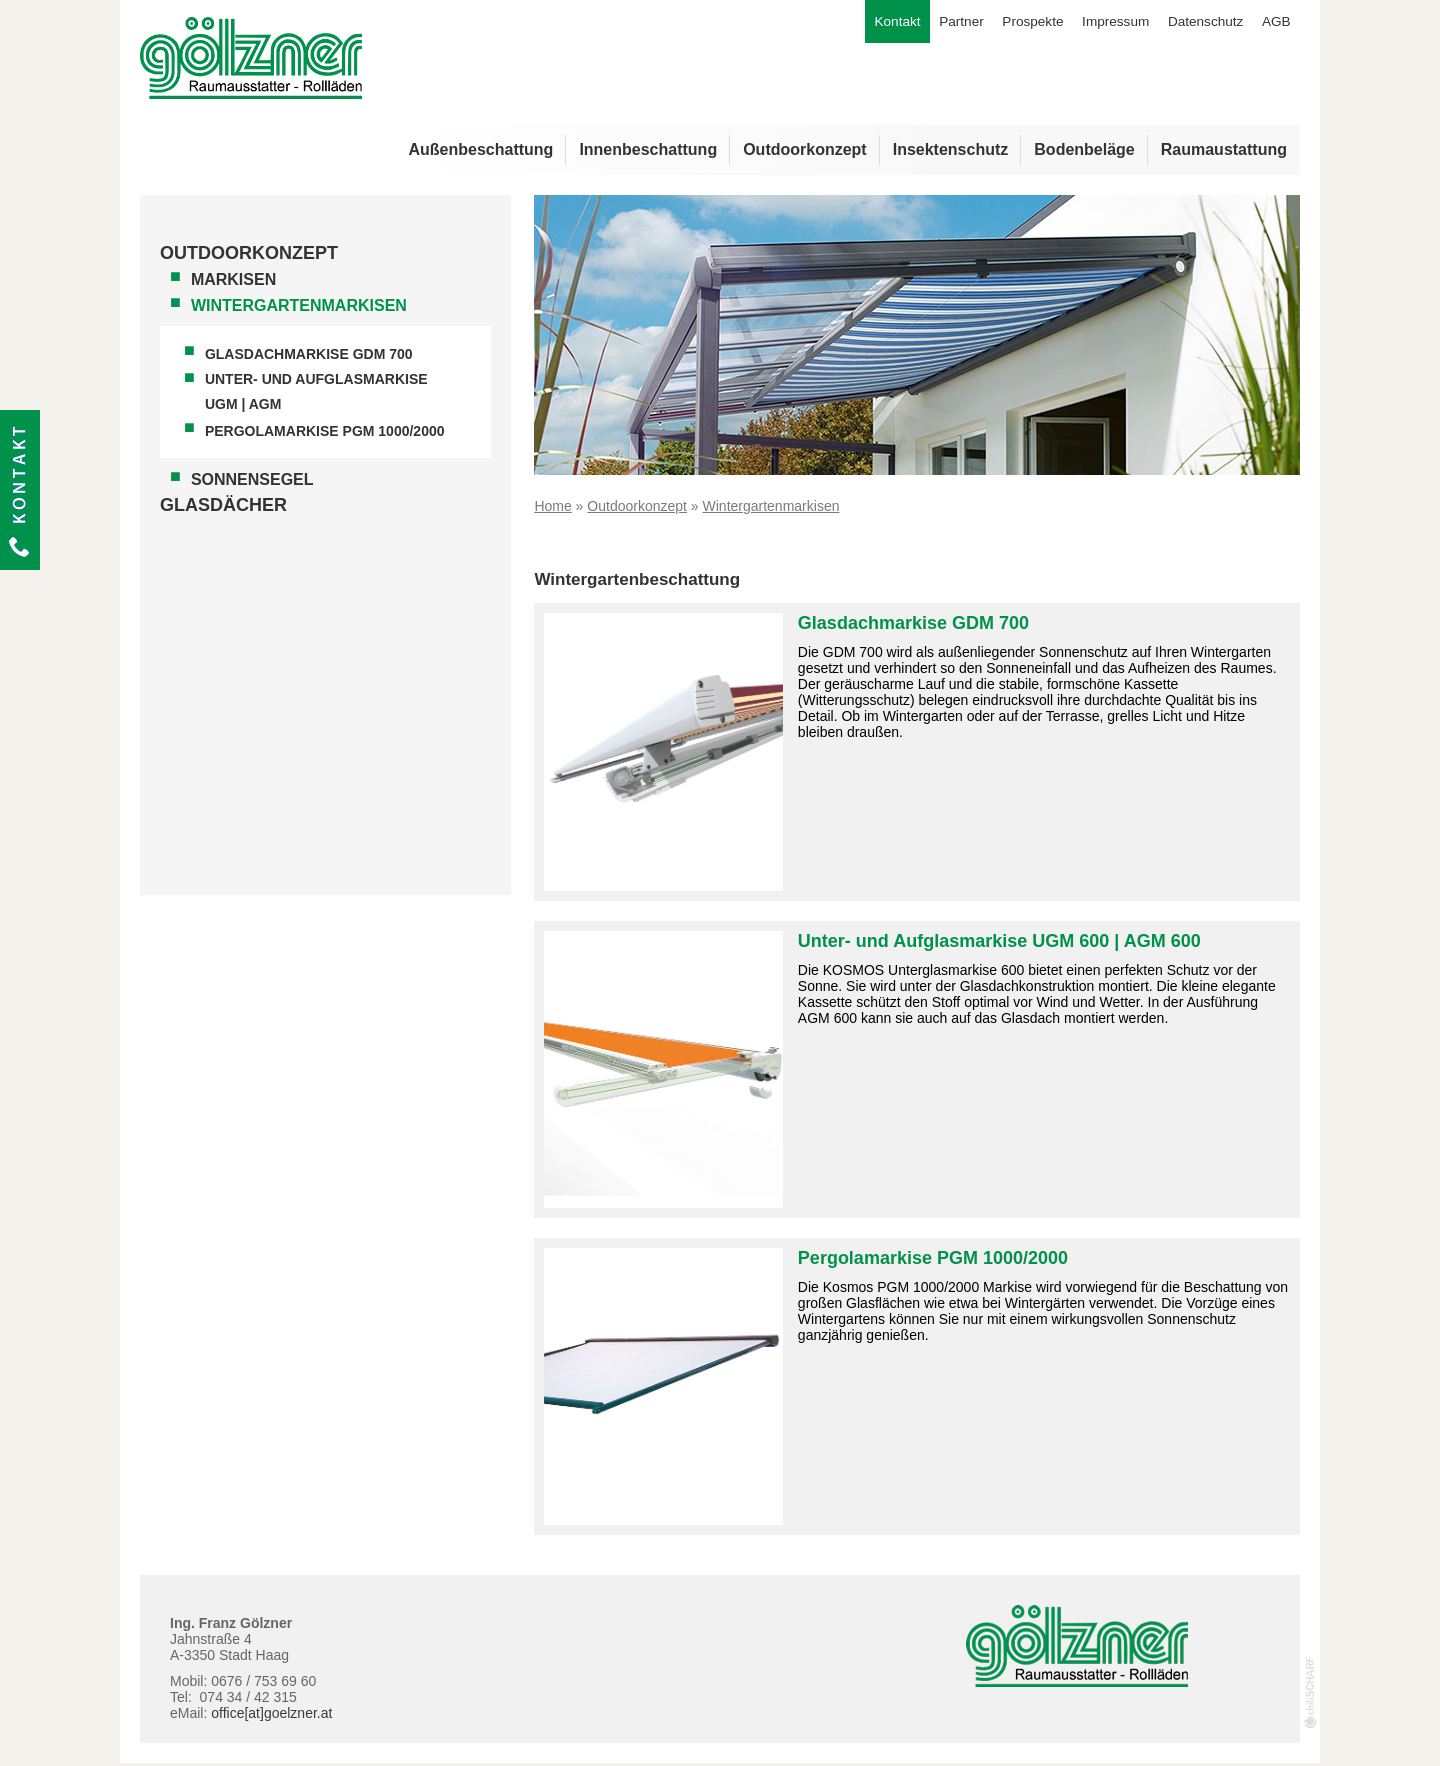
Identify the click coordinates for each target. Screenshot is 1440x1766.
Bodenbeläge (1084, 152)
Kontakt (20, 490)
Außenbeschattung (480, 152)
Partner (947, 23)
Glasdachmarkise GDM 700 (309, 357)
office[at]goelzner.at (271, 1716)
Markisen (233, 282)
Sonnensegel (252, 482)
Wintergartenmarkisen (299, 308)
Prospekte (1021, 23)
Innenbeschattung (648, 152)
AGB (1275, 23)
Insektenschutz (951, 152)
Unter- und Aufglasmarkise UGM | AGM (316, 394)
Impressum (1107, 23)
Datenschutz (1202, 23)
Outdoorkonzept (805, 152)
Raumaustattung (1224, 152)
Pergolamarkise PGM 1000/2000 (325, 434)
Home (552, 509)
